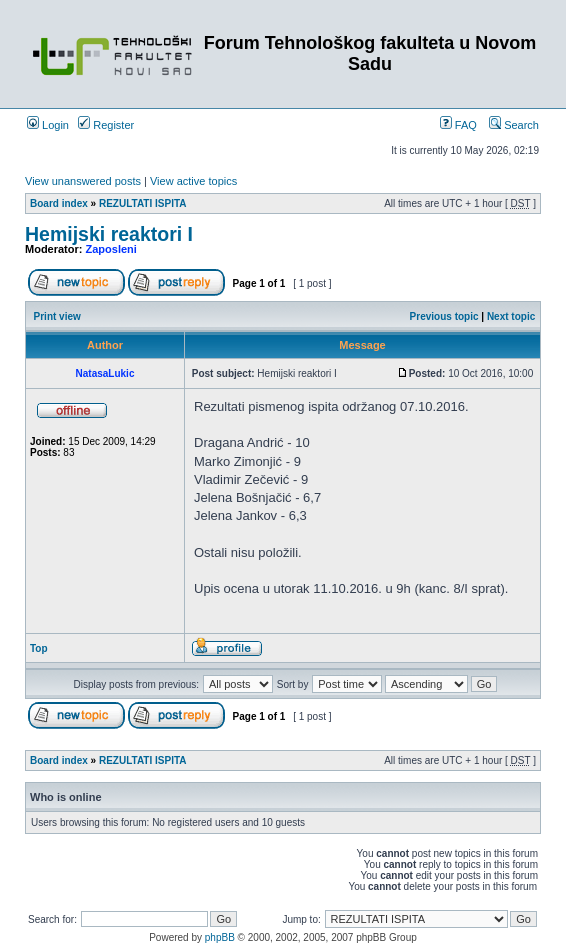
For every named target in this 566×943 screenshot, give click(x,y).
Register (106, 125)
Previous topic (444, 316)
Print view (57, 316)
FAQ (458, 125)
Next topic (511, 316)
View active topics (193, 181)
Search (514, 125)
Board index (59, 203)
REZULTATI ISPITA (143, 203)
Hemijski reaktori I (109, 234)
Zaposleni (111, 249)
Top (39, 648)
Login (48, 125)
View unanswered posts (83, 181)
